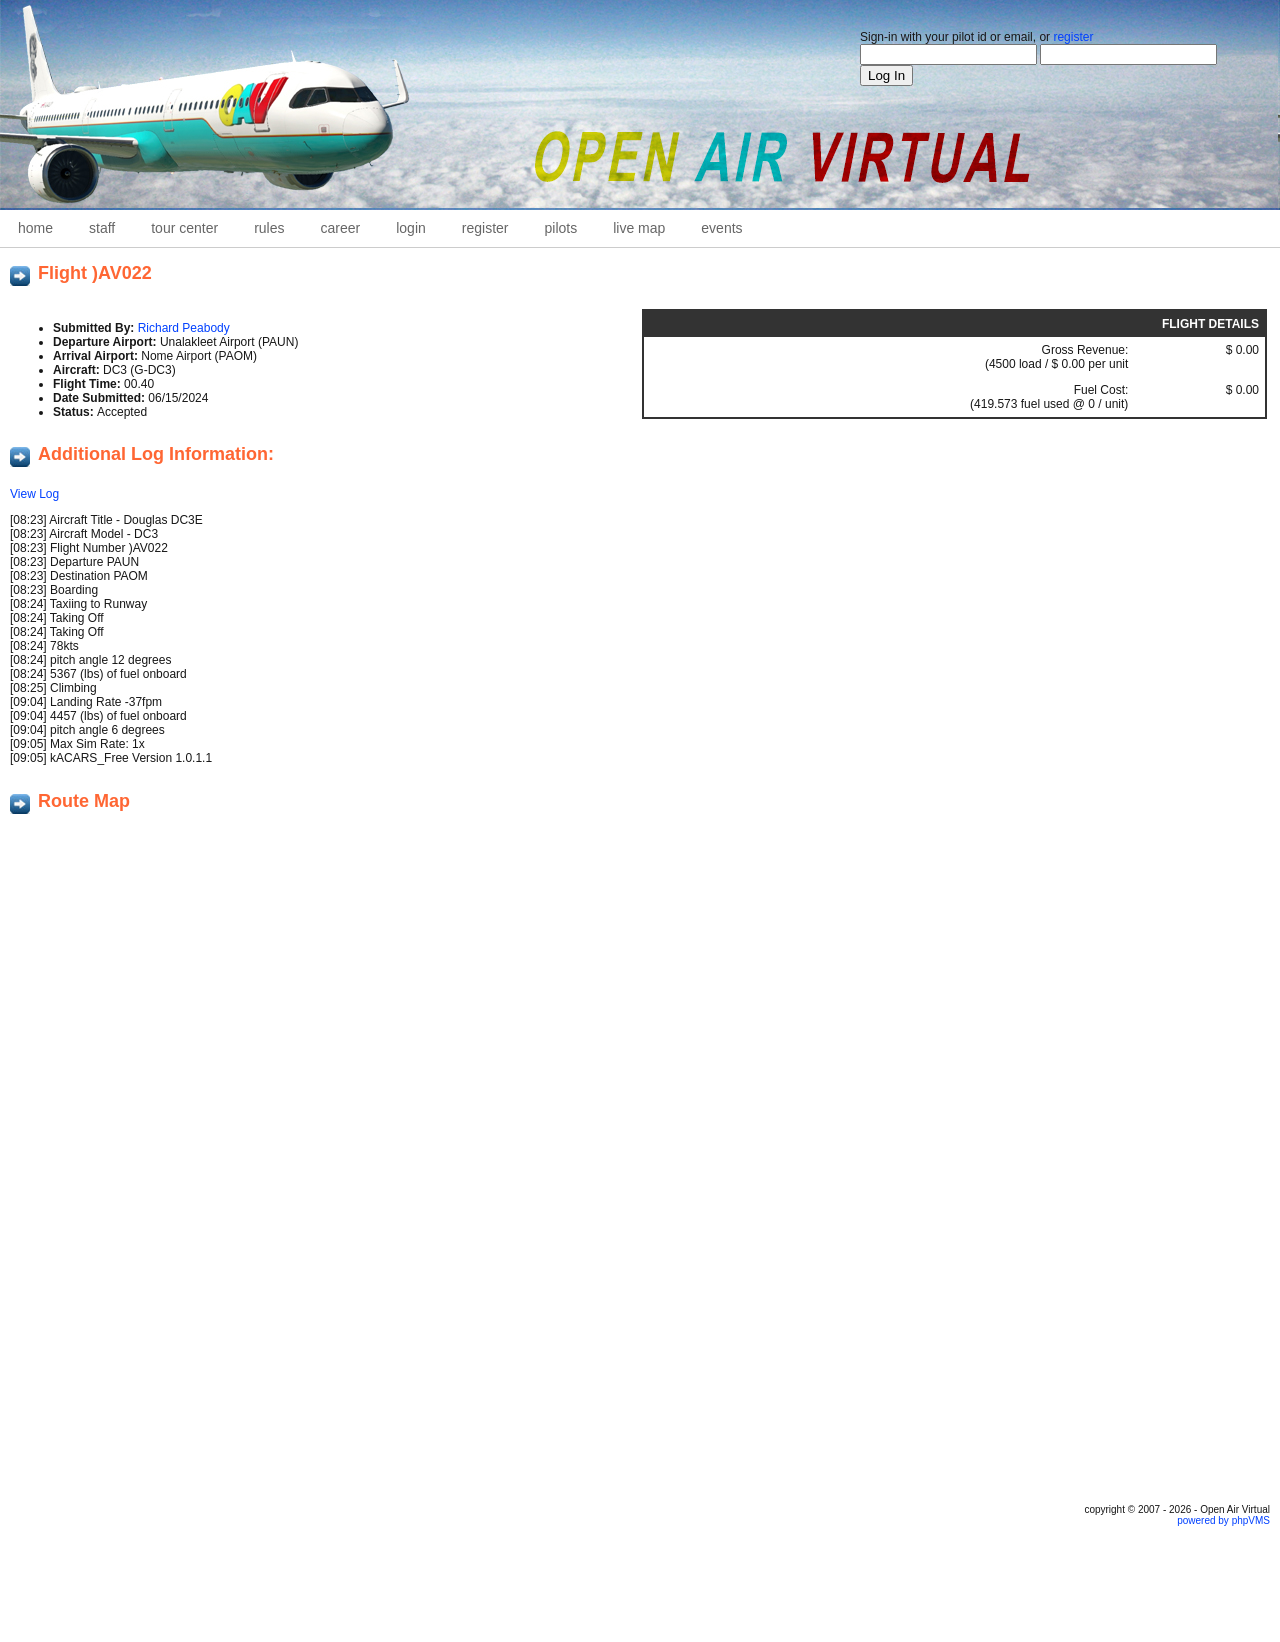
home (35, 228)
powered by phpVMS (1223, 1520)
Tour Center (184, 228)
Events (721, 228)
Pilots (561, 228)
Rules (269, 228)
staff (102, 228)
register (1073, 37)
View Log (34, 494)
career (341, 228)
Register (485, 228)
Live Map (639, 228)
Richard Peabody (184, 328)
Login (411, 228)
